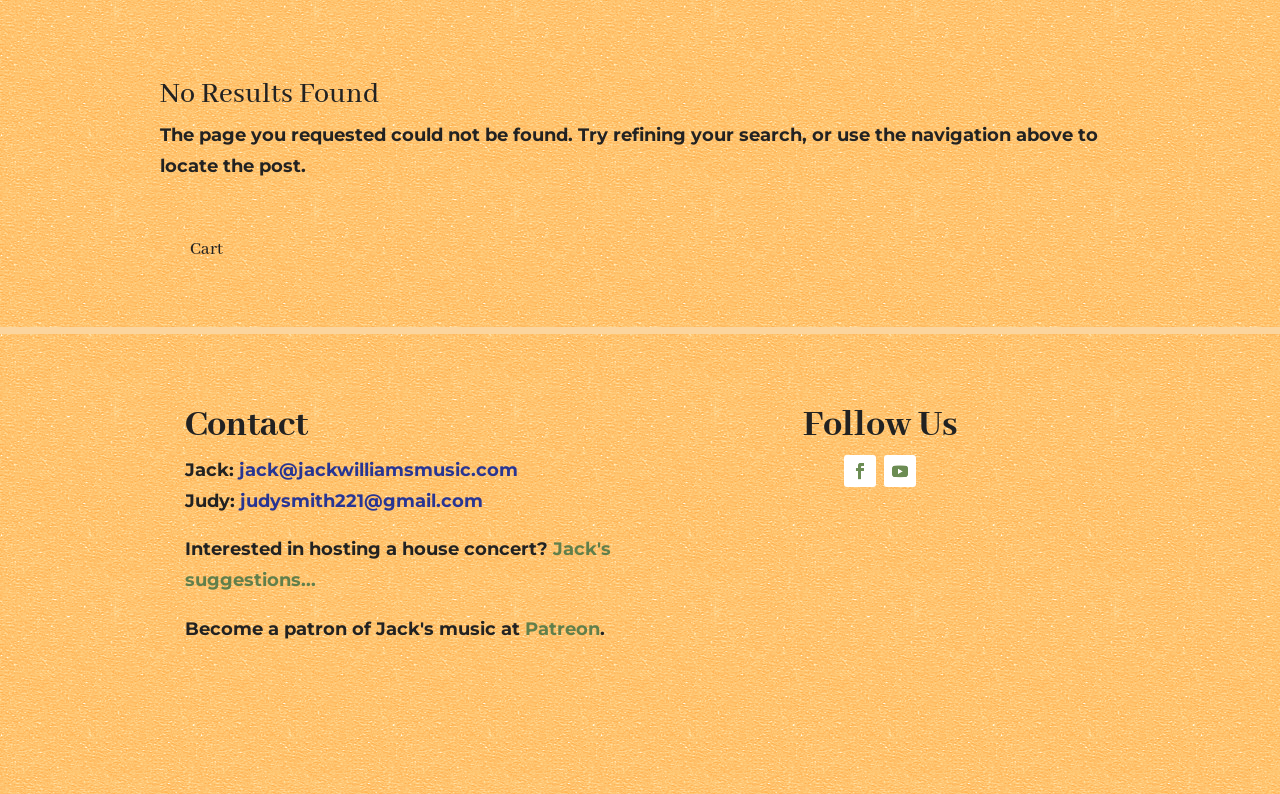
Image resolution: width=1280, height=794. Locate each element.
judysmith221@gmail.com (361, 501)
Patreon (562, 629)
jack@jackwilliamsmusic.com (378, 470)
